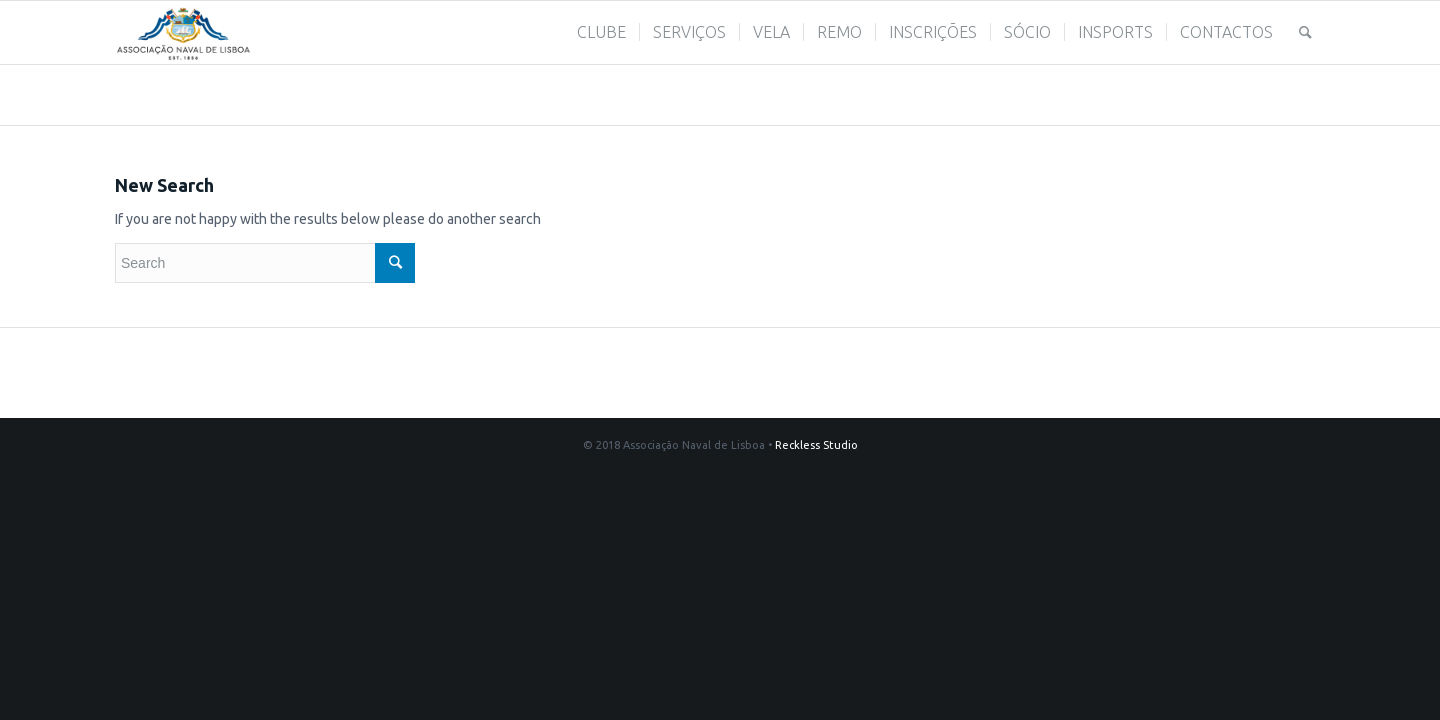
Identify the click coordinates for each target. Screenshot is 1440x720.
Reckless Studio (816, 445)
